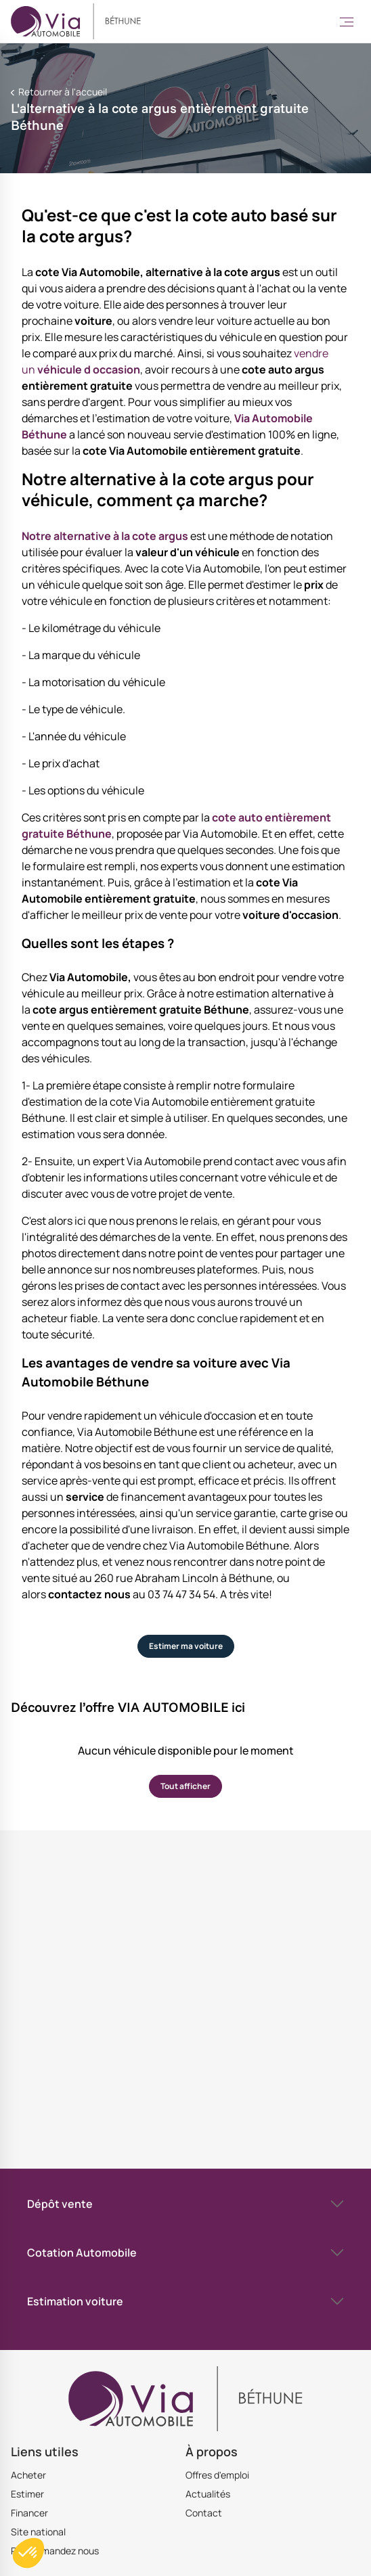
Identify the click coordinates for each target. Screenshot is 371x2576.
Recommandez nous (55, 2550)
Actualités (208, 2493)
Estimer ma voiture (186, 1646)
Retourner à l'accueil (61, 91)
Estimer (27, 2493)
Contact (204, 2512)
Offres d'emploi (217, 2474)
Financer (29, 2512)
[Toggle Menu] (346, 21)
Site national (38, 2531)
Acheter (28, 2474)
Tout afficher (185, 1786)
